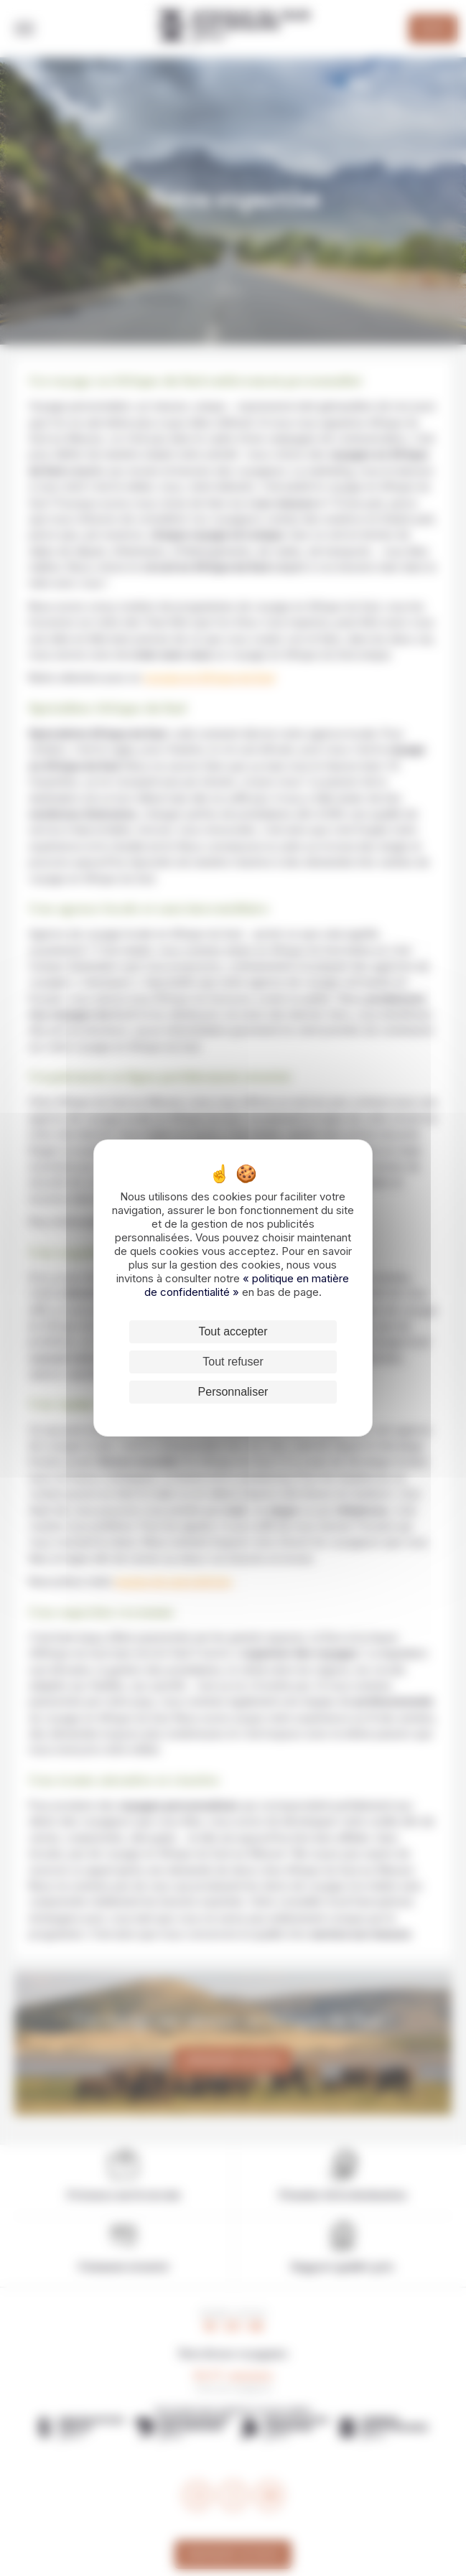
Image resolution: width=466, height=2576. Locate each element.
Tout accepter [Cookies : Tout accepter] (232, 1331)
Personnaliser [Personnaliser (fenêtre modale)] (233, 1392)
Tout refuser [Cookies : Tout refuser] (232, 1361)
